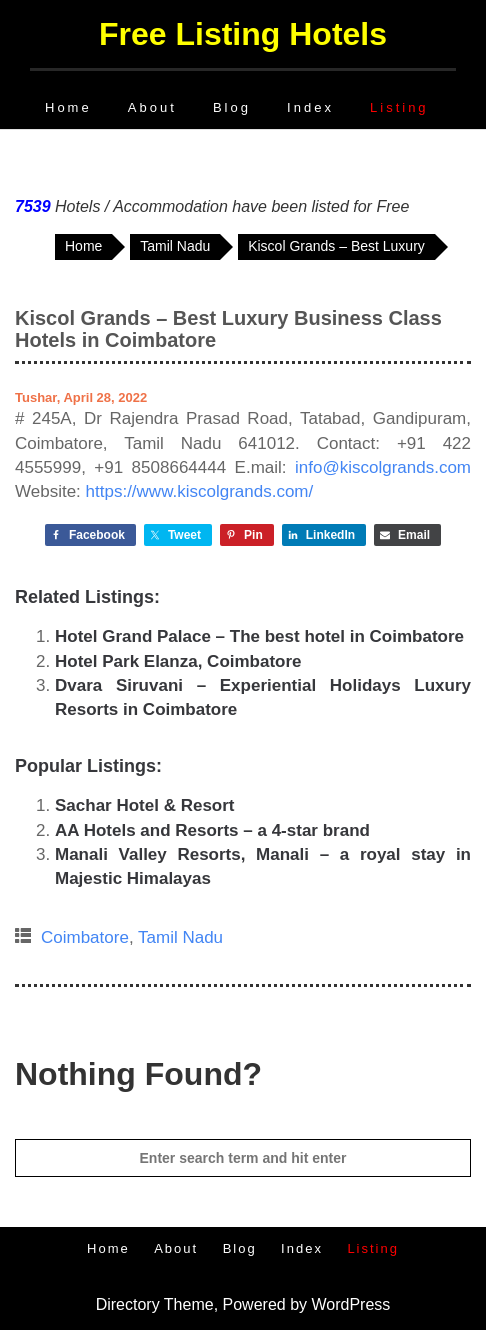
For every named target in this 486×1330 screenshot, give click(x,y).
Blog (232, 107)
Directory (128, 1304)
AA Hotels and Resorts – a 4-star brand (212, 830)
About (152, 107)
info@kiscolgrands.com (383, 467)
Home (68, 107)
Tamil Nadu (180, 937)
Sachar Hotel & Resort (145, 805)
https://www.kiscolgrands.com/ (200, 491)
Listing (399, 107)
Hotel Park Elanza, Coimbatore (178, 661)
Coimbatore (85, 937)
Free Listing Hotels (243, 34)
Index (310, 107)
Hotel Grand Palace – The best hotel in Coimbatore (259, 636)
